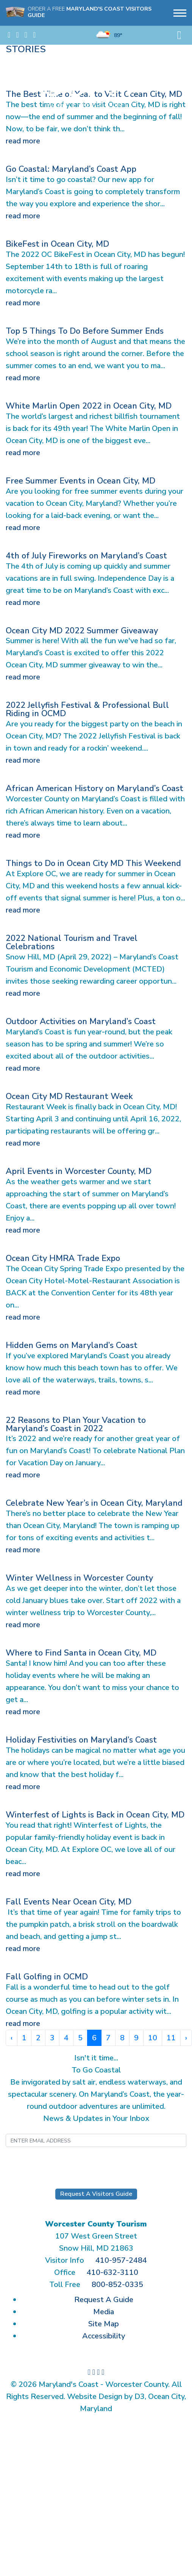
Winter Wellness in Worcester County (79, 1578)
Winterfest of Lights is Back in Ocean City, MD (95, 1814)
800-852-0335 (117, 2284)
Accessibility (103, 2336)
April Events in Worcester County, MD (78, 1171)
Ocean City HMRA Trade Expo (63, 1258)
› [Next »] (186, 2038)
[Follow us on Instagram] (17, 35)
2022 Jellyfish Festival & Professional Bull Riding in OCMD (87, 709)
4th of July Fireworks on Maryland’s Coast (86, 555)
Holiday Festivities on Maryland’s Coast (81, 1740)
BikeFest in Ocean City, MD (57, 244)
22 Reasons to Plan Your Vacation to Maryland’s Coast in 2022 (76, 1424)
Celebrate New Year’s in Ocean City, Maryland (94, 1503)
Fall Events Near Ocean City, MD (68, 1902)
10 (152, 2038)
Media (103, 2312)
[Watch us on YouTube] (26, 35)
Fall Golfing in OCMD (47, 1976)
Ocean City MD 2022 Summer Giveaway (82, 630)
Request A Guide (103, 2300)
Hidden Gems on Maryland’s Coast (71, 1345)
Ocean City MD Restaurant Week (69, 1096)
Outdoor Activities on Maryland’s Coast (81, 1021)
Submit (96, 2161)
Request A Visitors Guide (96, 2194)
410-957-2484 (121, 2260)
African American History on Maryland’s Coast (94, 788)
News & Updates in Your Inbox (96, 2118)
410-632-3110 (112, 2272)
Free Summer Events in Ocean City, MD (80, 481)
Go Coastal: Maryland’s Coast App (71, 169)
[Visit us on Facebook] (9, 35)
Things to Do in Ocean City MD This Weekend (93, 863)
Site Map (103, 2324)
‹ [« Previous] (11, 2038)
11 (171, 2038)
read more (23, 141)
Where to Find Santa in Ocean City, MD (81, 1653)
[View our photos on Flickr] (34, 35)
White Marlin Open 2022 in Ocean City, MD (89, 406)
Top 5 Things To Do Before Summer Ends (85, 331)
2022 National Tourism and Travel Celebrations (71, 942)
